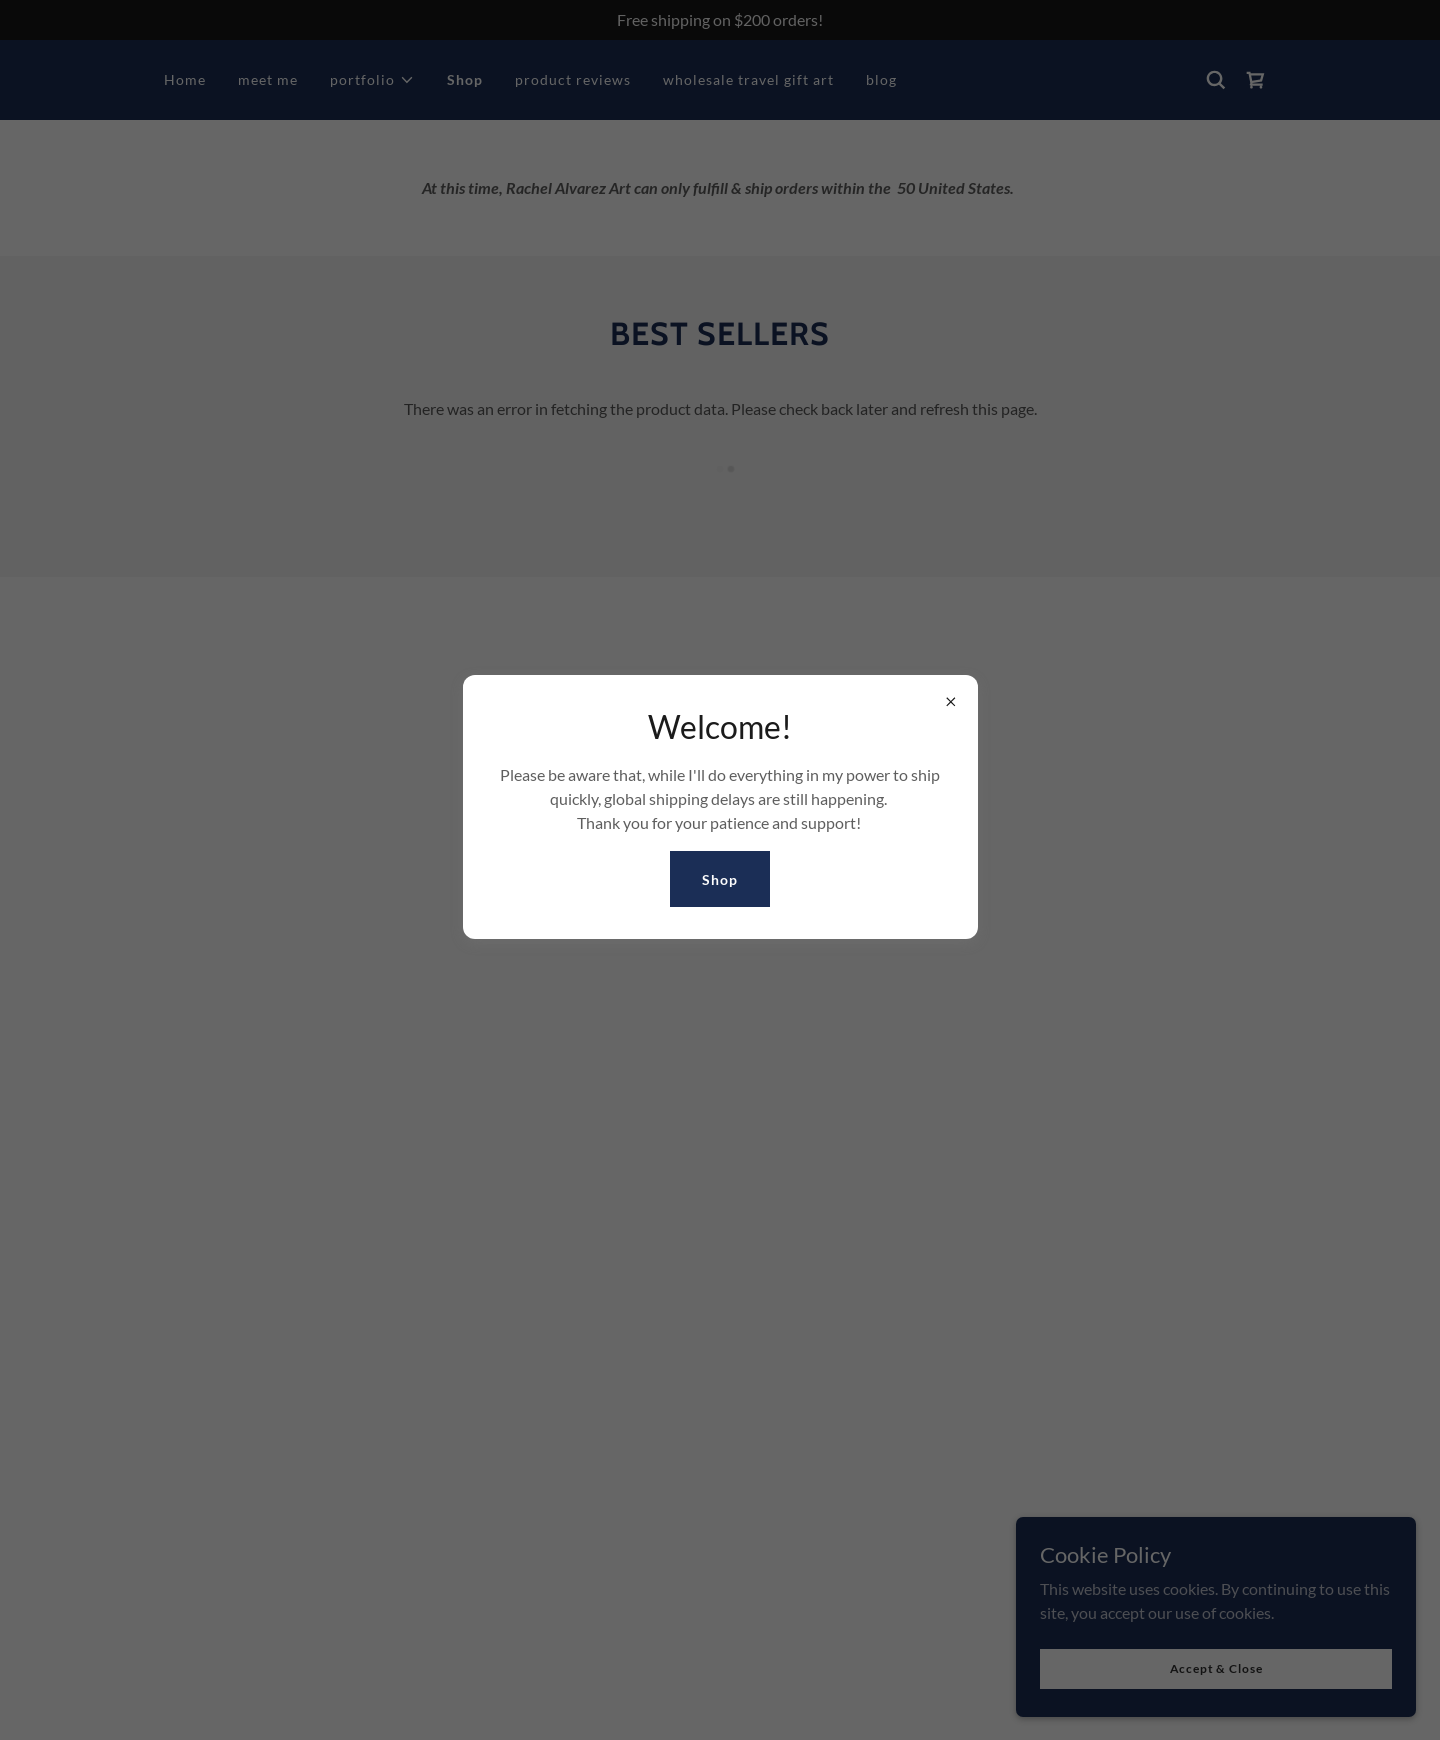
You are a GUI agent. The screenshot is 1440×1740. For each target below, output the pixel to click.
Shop (720, 879)
